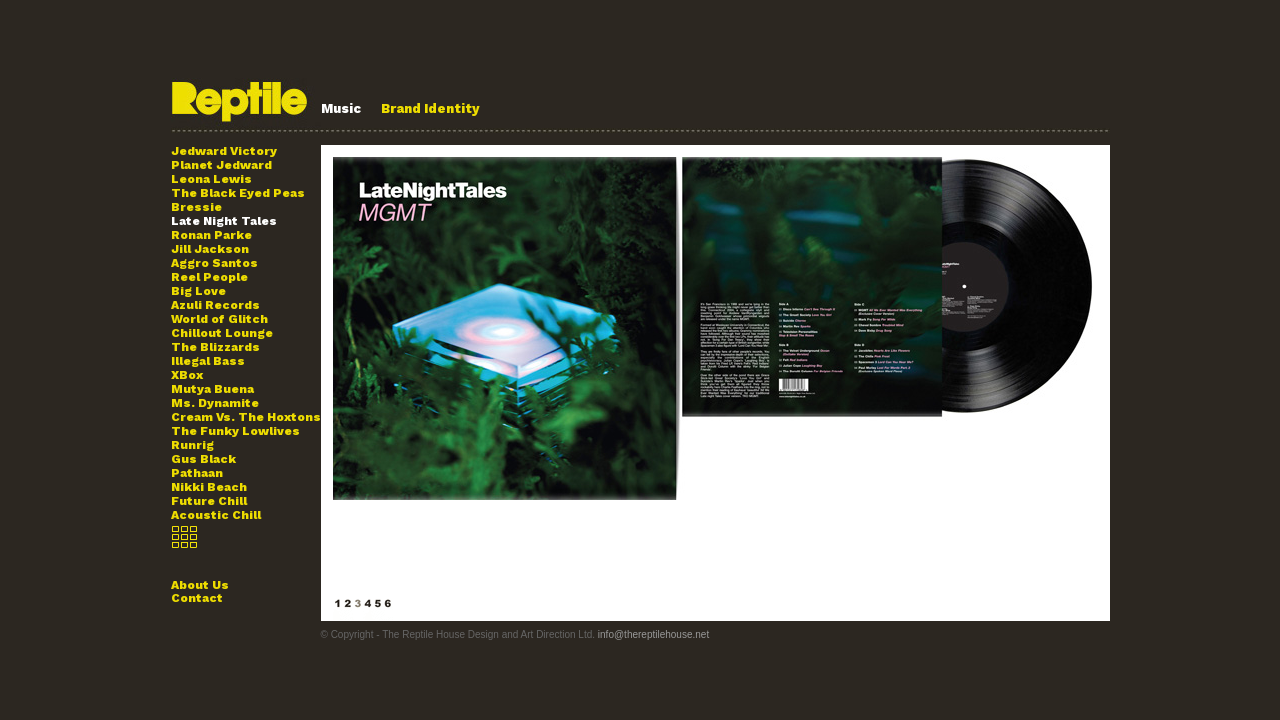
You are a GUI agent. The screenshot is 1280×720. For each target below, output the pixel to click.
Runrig (192, 445)
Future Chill (209, 501)
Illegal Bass (208, 361)
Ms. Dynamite (215, 403)
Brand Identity (430, 108)
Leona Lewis (211, 179)
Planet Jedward (221, 165)
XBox (187, 375)
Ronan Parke (211, 235)
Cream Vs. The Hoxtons (246, 417)
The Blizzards (215, 347)
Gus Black (203, 459)
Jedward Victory (224, 151)
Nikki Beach (209, 487)
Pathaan (197, 473)
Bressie (196, 207)
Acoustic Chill (216, 515)
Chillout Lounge (222, 333)
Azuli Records (215, 305)
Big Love (198, 291)
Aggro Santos (214, 263)
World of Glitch (219, 319)
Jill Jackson (210, 249)
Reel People (209, 277)
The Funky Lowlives (235, 431)
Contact (197, 598)
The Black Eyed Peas (238, 193)
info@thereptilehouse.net (653, 634)
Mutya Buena (212, 389)
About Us (200, 585)
